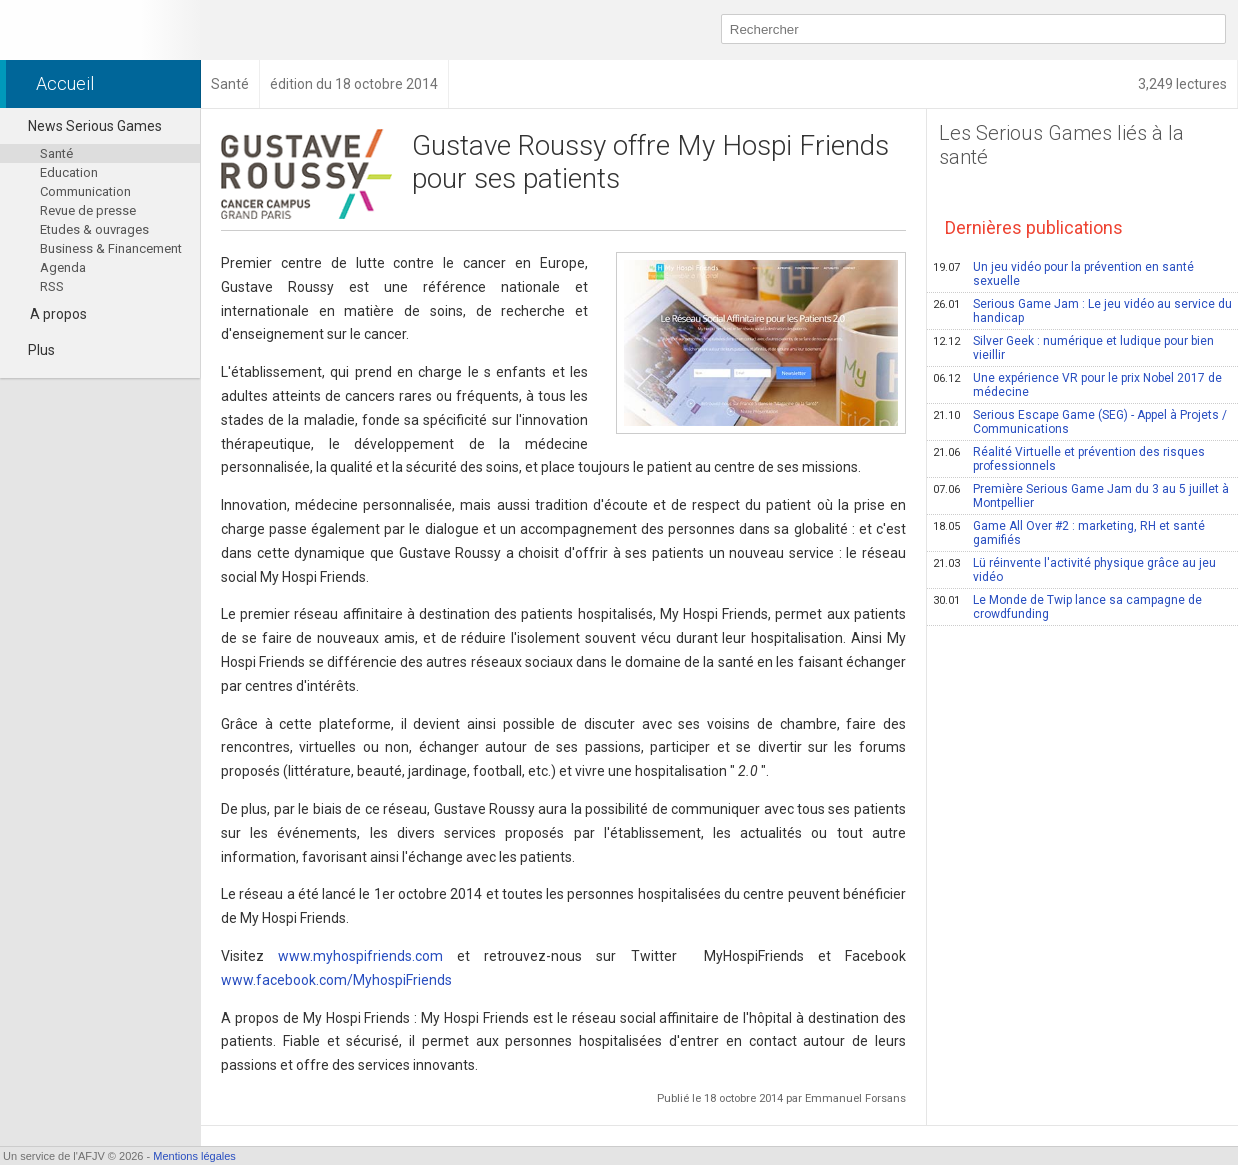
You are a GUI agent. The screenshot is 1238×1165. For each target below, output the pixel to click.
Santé (56, 153)
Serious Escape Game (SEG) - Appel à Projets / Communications (1080, 422)
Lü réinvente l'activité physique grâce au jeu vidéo (1074, 570)
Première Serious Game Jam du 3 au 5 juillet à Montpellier (1081, 496)
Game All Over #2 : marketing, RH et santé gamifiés (1069, 533)
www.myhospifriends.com (360, 956)
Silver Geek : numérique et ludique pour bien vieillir (1073, 348)
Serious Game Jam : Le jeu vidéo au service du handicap (1082, 311)
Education (69, 172)
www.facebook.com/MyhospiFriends (336, 980)
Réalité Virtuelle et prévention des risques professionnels (1069, 459)
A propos (58, 314)
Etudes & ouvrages (94, 229)
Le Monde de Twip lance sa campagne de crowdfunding (1067, 607)
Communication (85, 191)
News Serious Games (86, 126)
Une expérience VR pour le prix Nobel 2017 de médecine (1077, 385)
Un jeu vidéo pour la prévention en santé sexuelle (1063, 274)
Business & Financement (111, 248)
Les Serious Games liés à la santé (1061, 145)
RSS (52, 286)
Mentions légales (194, 1156)
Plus (32, 350)
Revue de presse (88, 210)
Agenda (63, 267)
